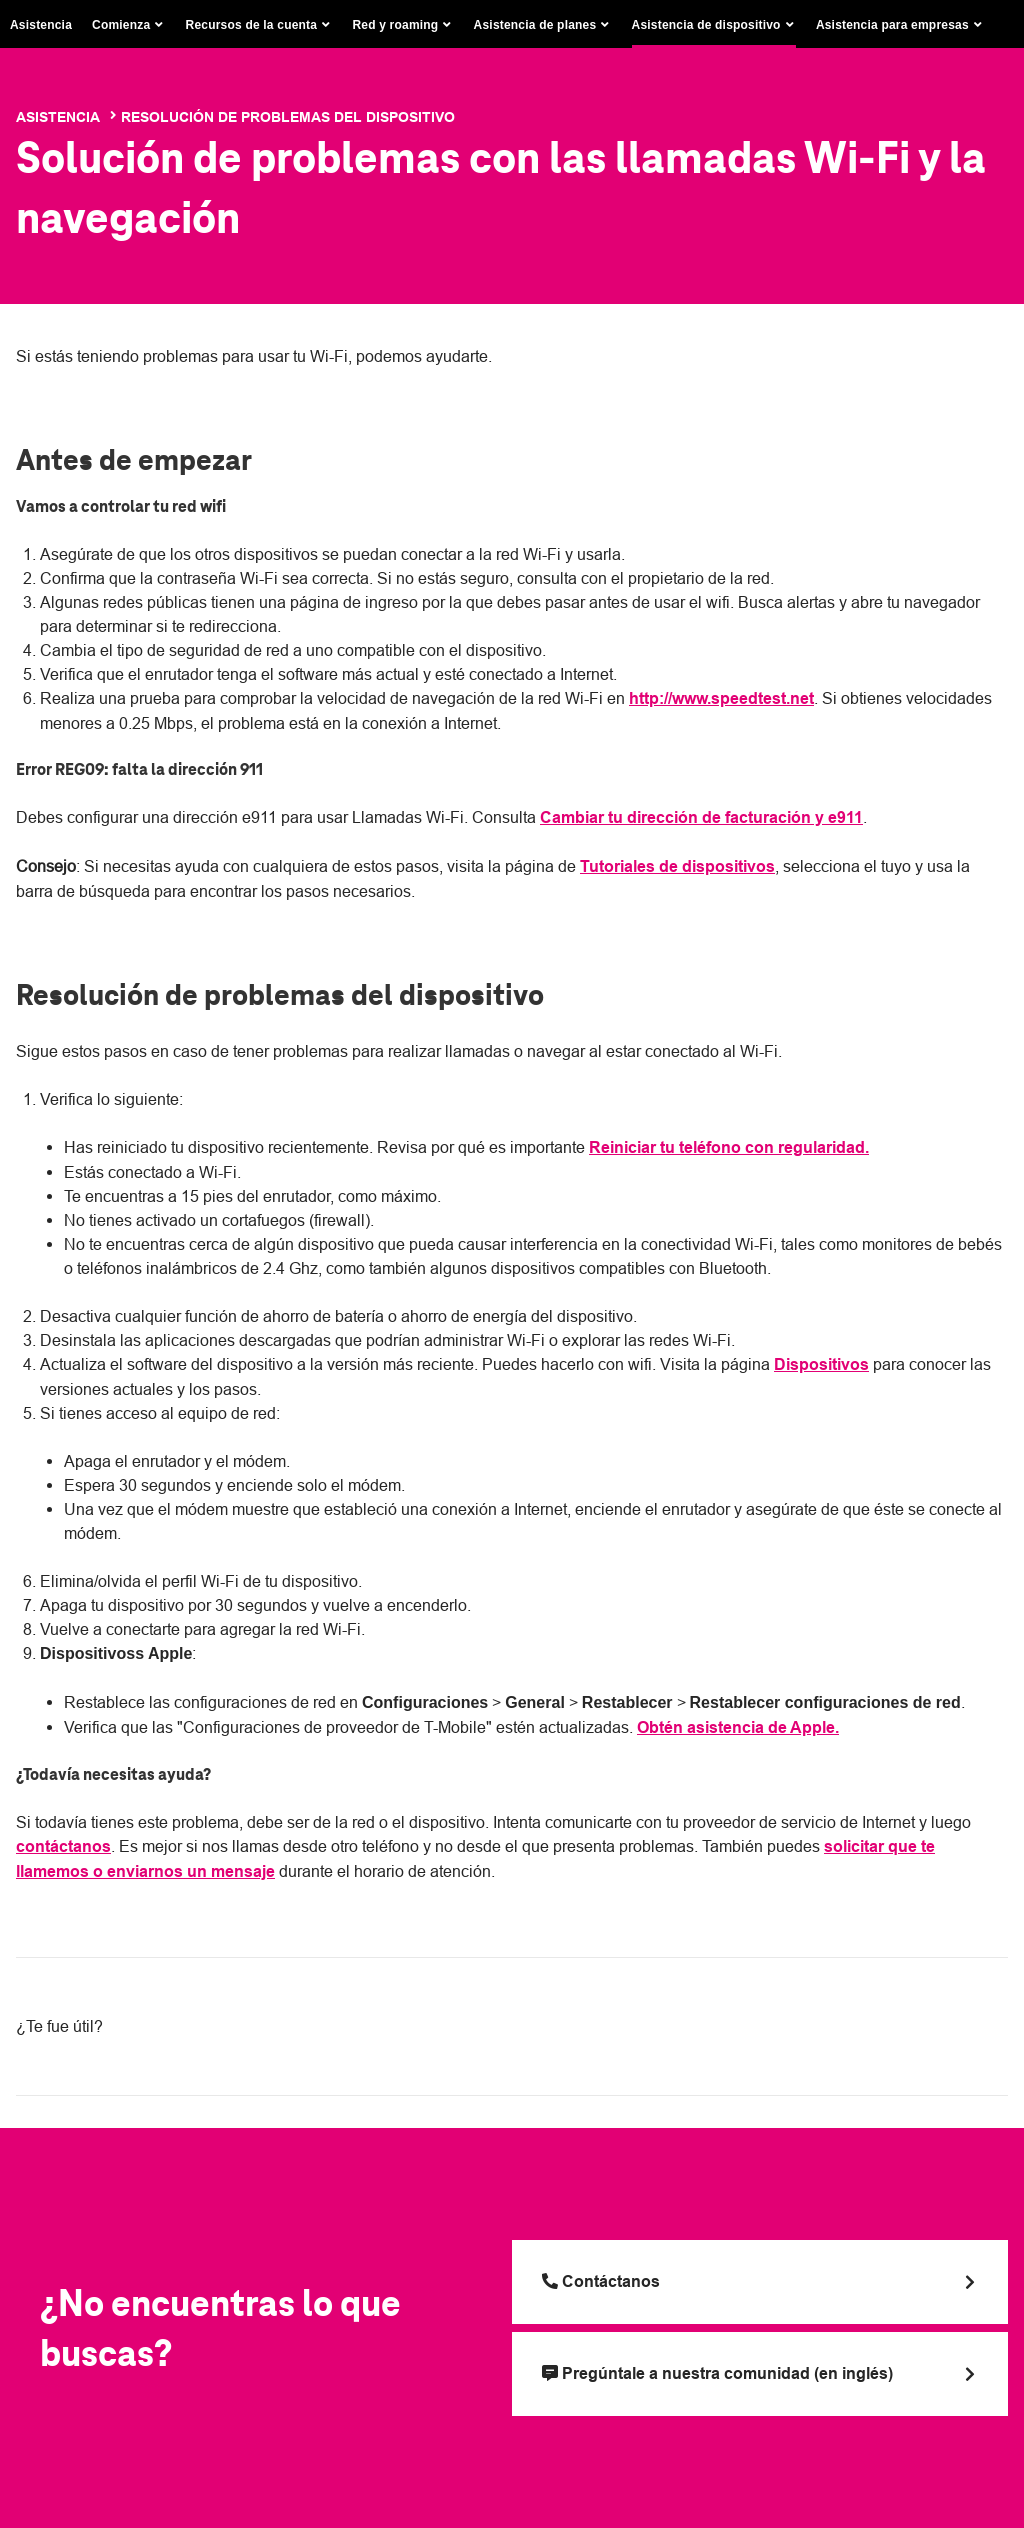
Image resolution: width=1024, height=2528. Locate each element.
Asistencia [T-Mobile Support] (58, 117)
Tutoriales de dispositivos (677, 866)
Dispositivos (821, 1364)
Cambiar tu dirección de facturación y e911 (701, 817)
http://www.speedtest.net (721, 698)
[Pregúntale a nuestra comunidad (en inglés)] (760, 2374)
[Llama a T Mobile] (760, 2282)
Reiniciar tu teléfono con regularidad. (729, 1147)
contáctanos (63, 1846)
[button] (129, 25)
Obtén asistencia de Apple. (738, 1727)
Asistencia (41, 25)
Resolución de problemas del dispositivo (288, 117)
